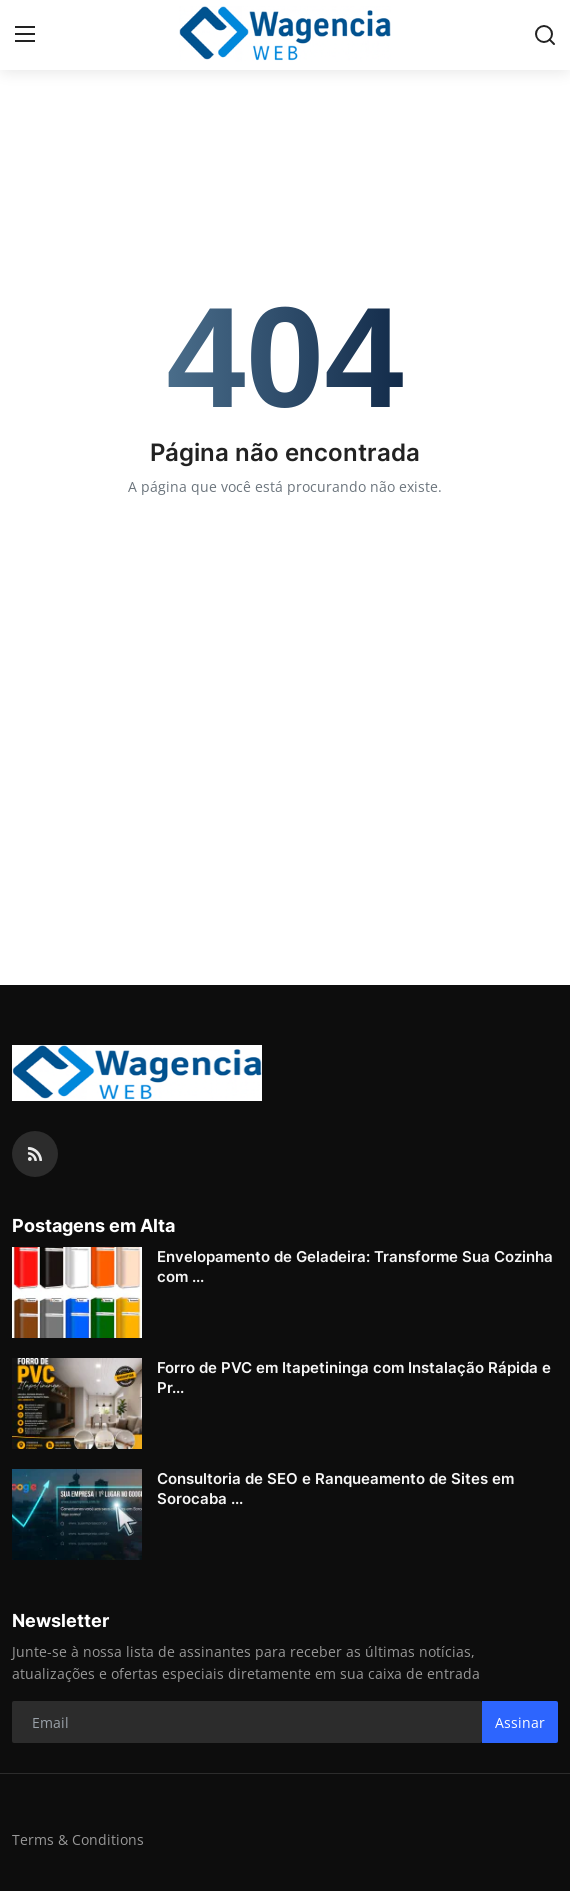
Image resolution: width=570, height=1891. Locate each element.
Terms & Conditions (78, 1839)
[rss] (35, 1154)
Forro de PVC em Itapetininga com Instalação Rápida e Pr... (354, 1377)
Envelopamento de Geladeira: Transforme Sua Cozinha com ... (355, 1266)
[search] (545, 35)
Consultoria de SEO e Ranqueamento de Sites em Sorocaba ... (335, 1488)
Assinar (520, 1722)
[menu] (25, 35)
